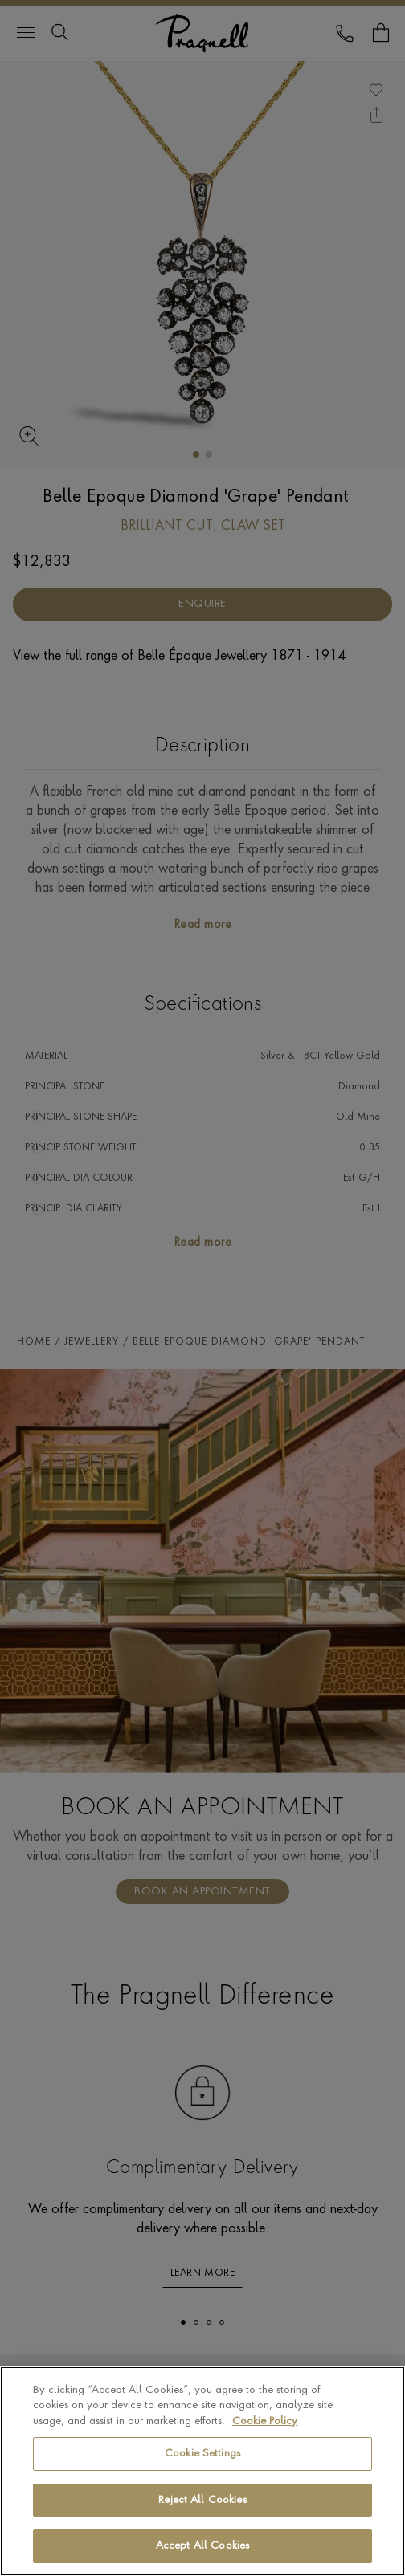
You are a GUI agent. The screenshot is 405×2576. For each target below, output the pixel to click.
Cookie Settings (202, 2453)
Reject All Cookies (202, 2500)
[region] (202, 2471)
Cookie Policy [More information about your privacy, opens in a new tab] (264, 2421)
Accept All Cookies (202, 2546)
